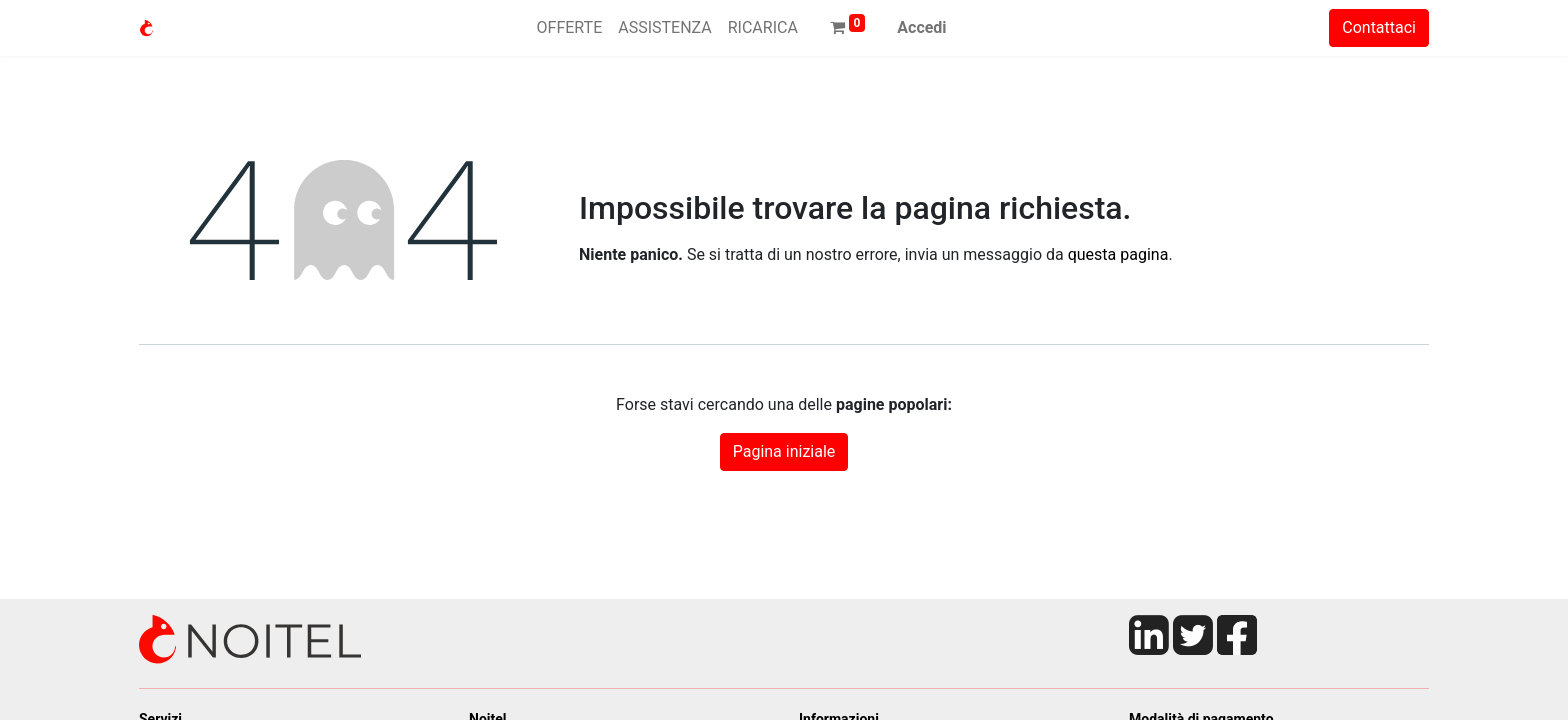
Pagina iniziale (784, 451)
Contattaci (1379, 27)
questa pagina (1118, 254)
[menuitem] (570, 28)
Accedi (921, 27)
